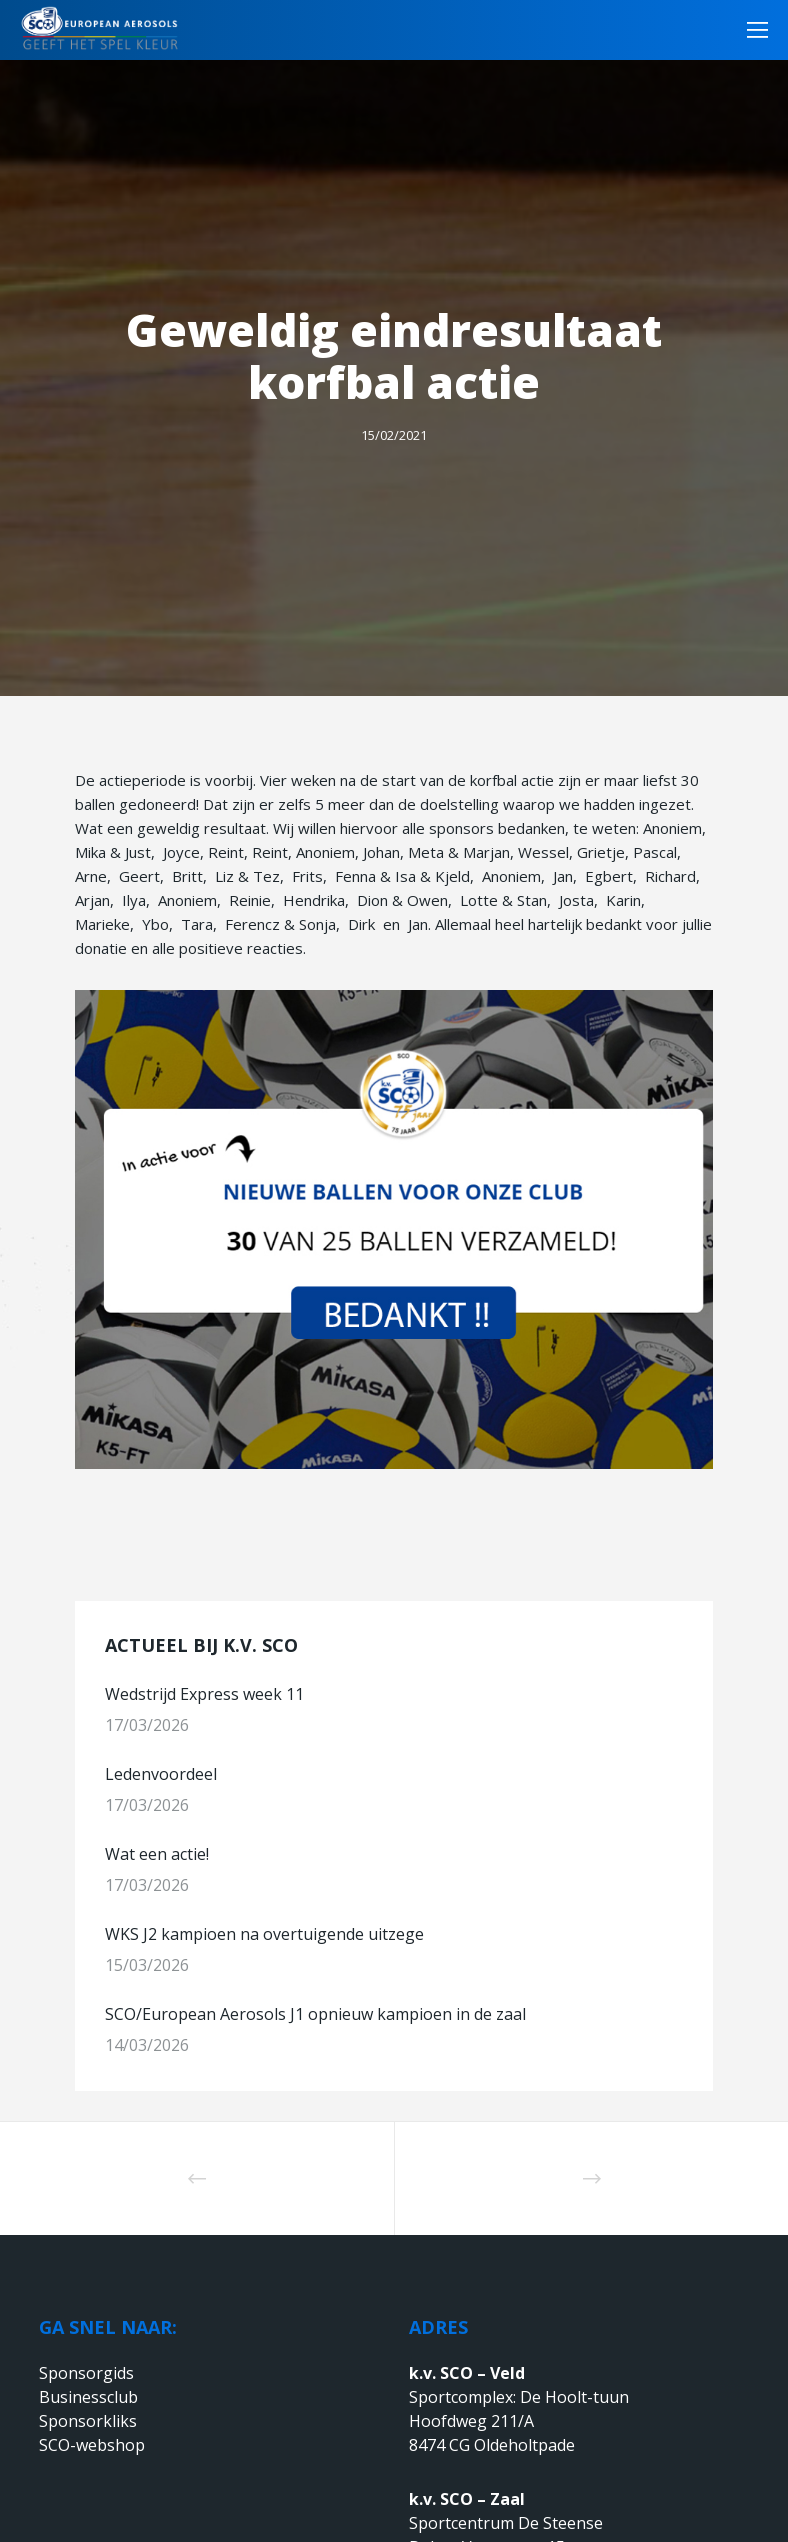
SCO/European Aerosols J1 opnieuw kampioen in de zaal (315, 2014)
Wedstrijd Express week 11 (204, 1694)
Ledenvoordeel (163, 1774)
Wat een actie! (157, 1854)
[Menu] (751, 30)
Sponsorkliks (88, 2421)
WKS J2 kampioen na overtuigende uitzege (264, 1934)
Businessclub (88, 2397)
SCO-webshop (92, 2445)
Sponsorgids (86, 2373)
